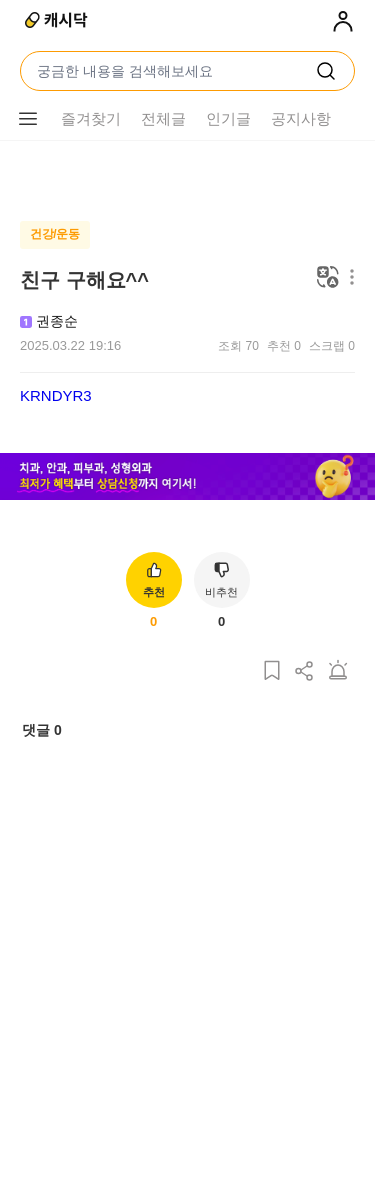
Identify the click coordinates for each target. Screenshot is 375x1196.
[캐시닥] (57, 22)
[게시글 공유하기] (305, 711)
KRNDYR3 (56, 395)
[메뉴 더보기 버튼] (347, 278)
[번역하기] (328, 278)
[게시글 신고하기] (338, 711)
